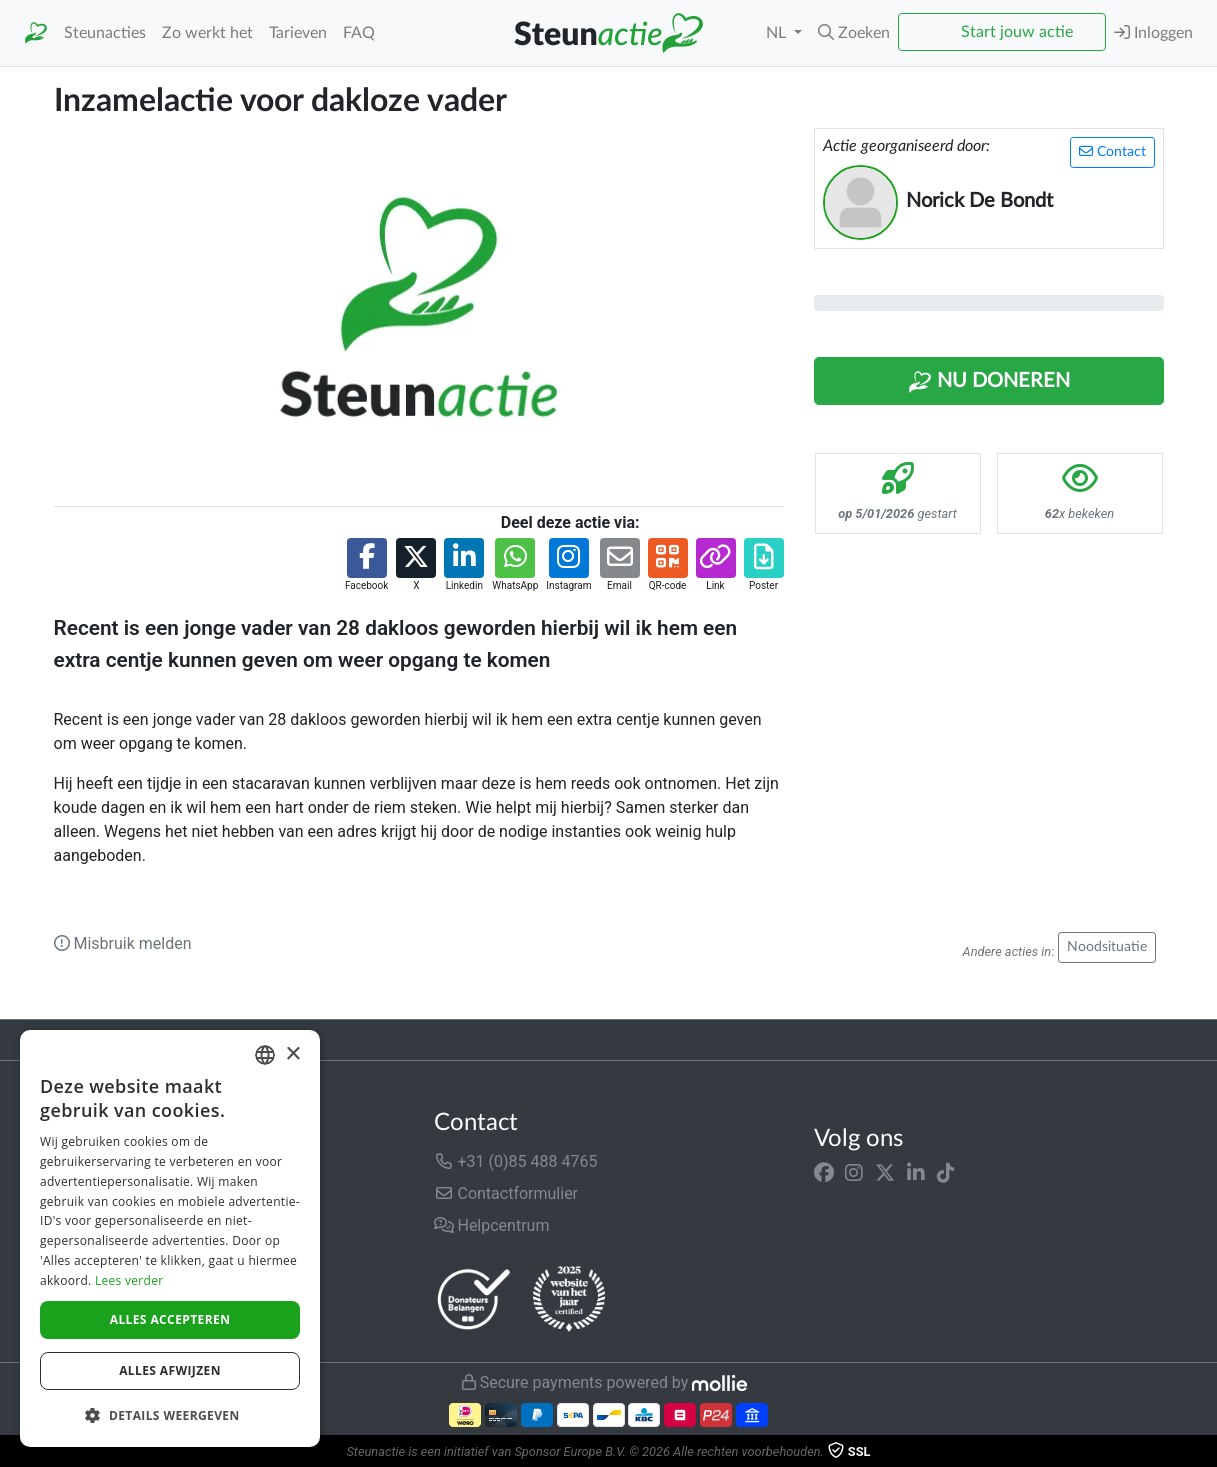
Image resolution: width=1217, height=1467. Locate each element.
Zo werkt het (207, 33)
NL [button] (778, 33)
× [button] (292, 1054)
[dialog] (170, 1238)
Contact (1112, 151)
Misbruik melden (123, 943)
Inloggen (1153, 32)
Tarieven (298, 33)
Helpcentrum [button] (492, 1225)
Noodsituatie (1107, 947)
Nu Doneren (989, 382)
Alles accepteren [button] (170, 1319)
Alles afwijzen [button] (170, 1370)
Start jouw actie (1017, 32)
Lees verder (129, 1280)
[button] (854, 33)
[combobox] (265, 1055)
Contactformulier (506, 1193)
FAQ (359, 33)
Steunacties (105, 33)
